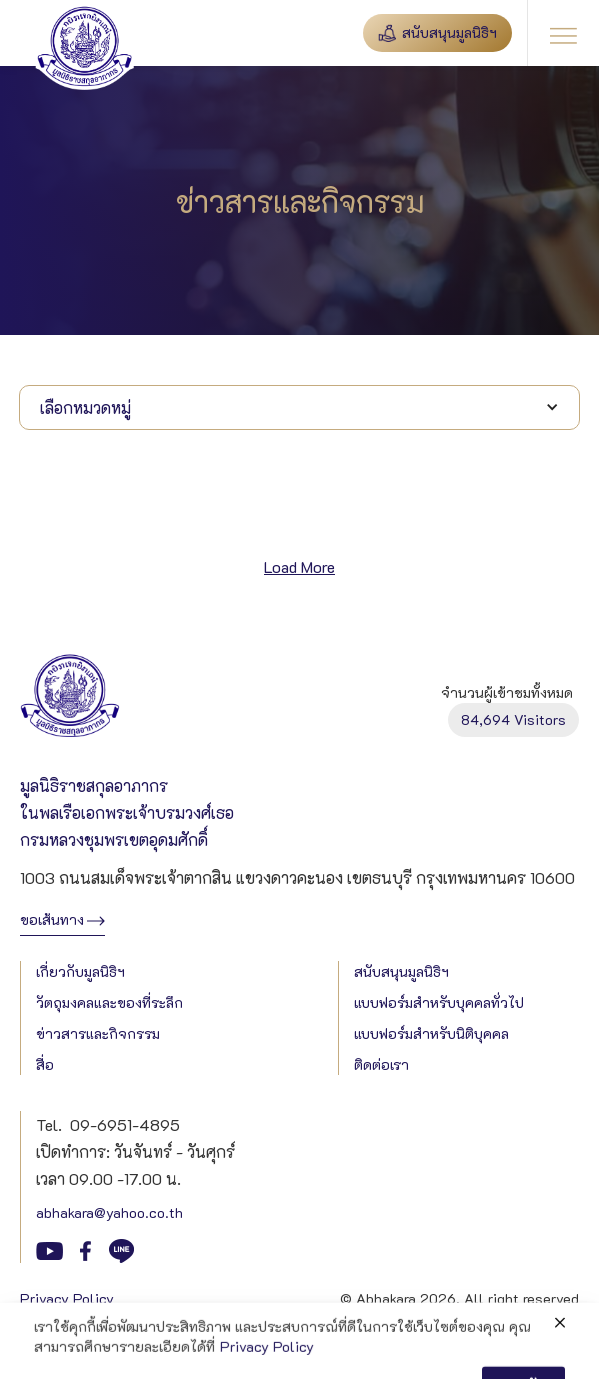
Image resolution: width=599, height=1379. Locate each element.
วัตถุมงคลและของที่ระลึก (109, 1002)
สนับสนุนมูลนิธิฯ (401, 971)
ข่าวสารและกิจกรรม (98, 1033)
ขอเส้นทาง (52, 919)
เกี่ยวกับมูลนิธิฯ (80, 971)
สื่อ (45, 1064)
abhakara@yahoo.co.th (109, 1212)
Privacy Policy (67, 1298)
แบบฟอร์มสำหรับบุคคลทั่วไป (439, 1002)
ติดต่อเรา (381, 1064)
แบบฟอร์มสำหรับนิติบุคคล (431, 1033)
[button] (563, 33)
